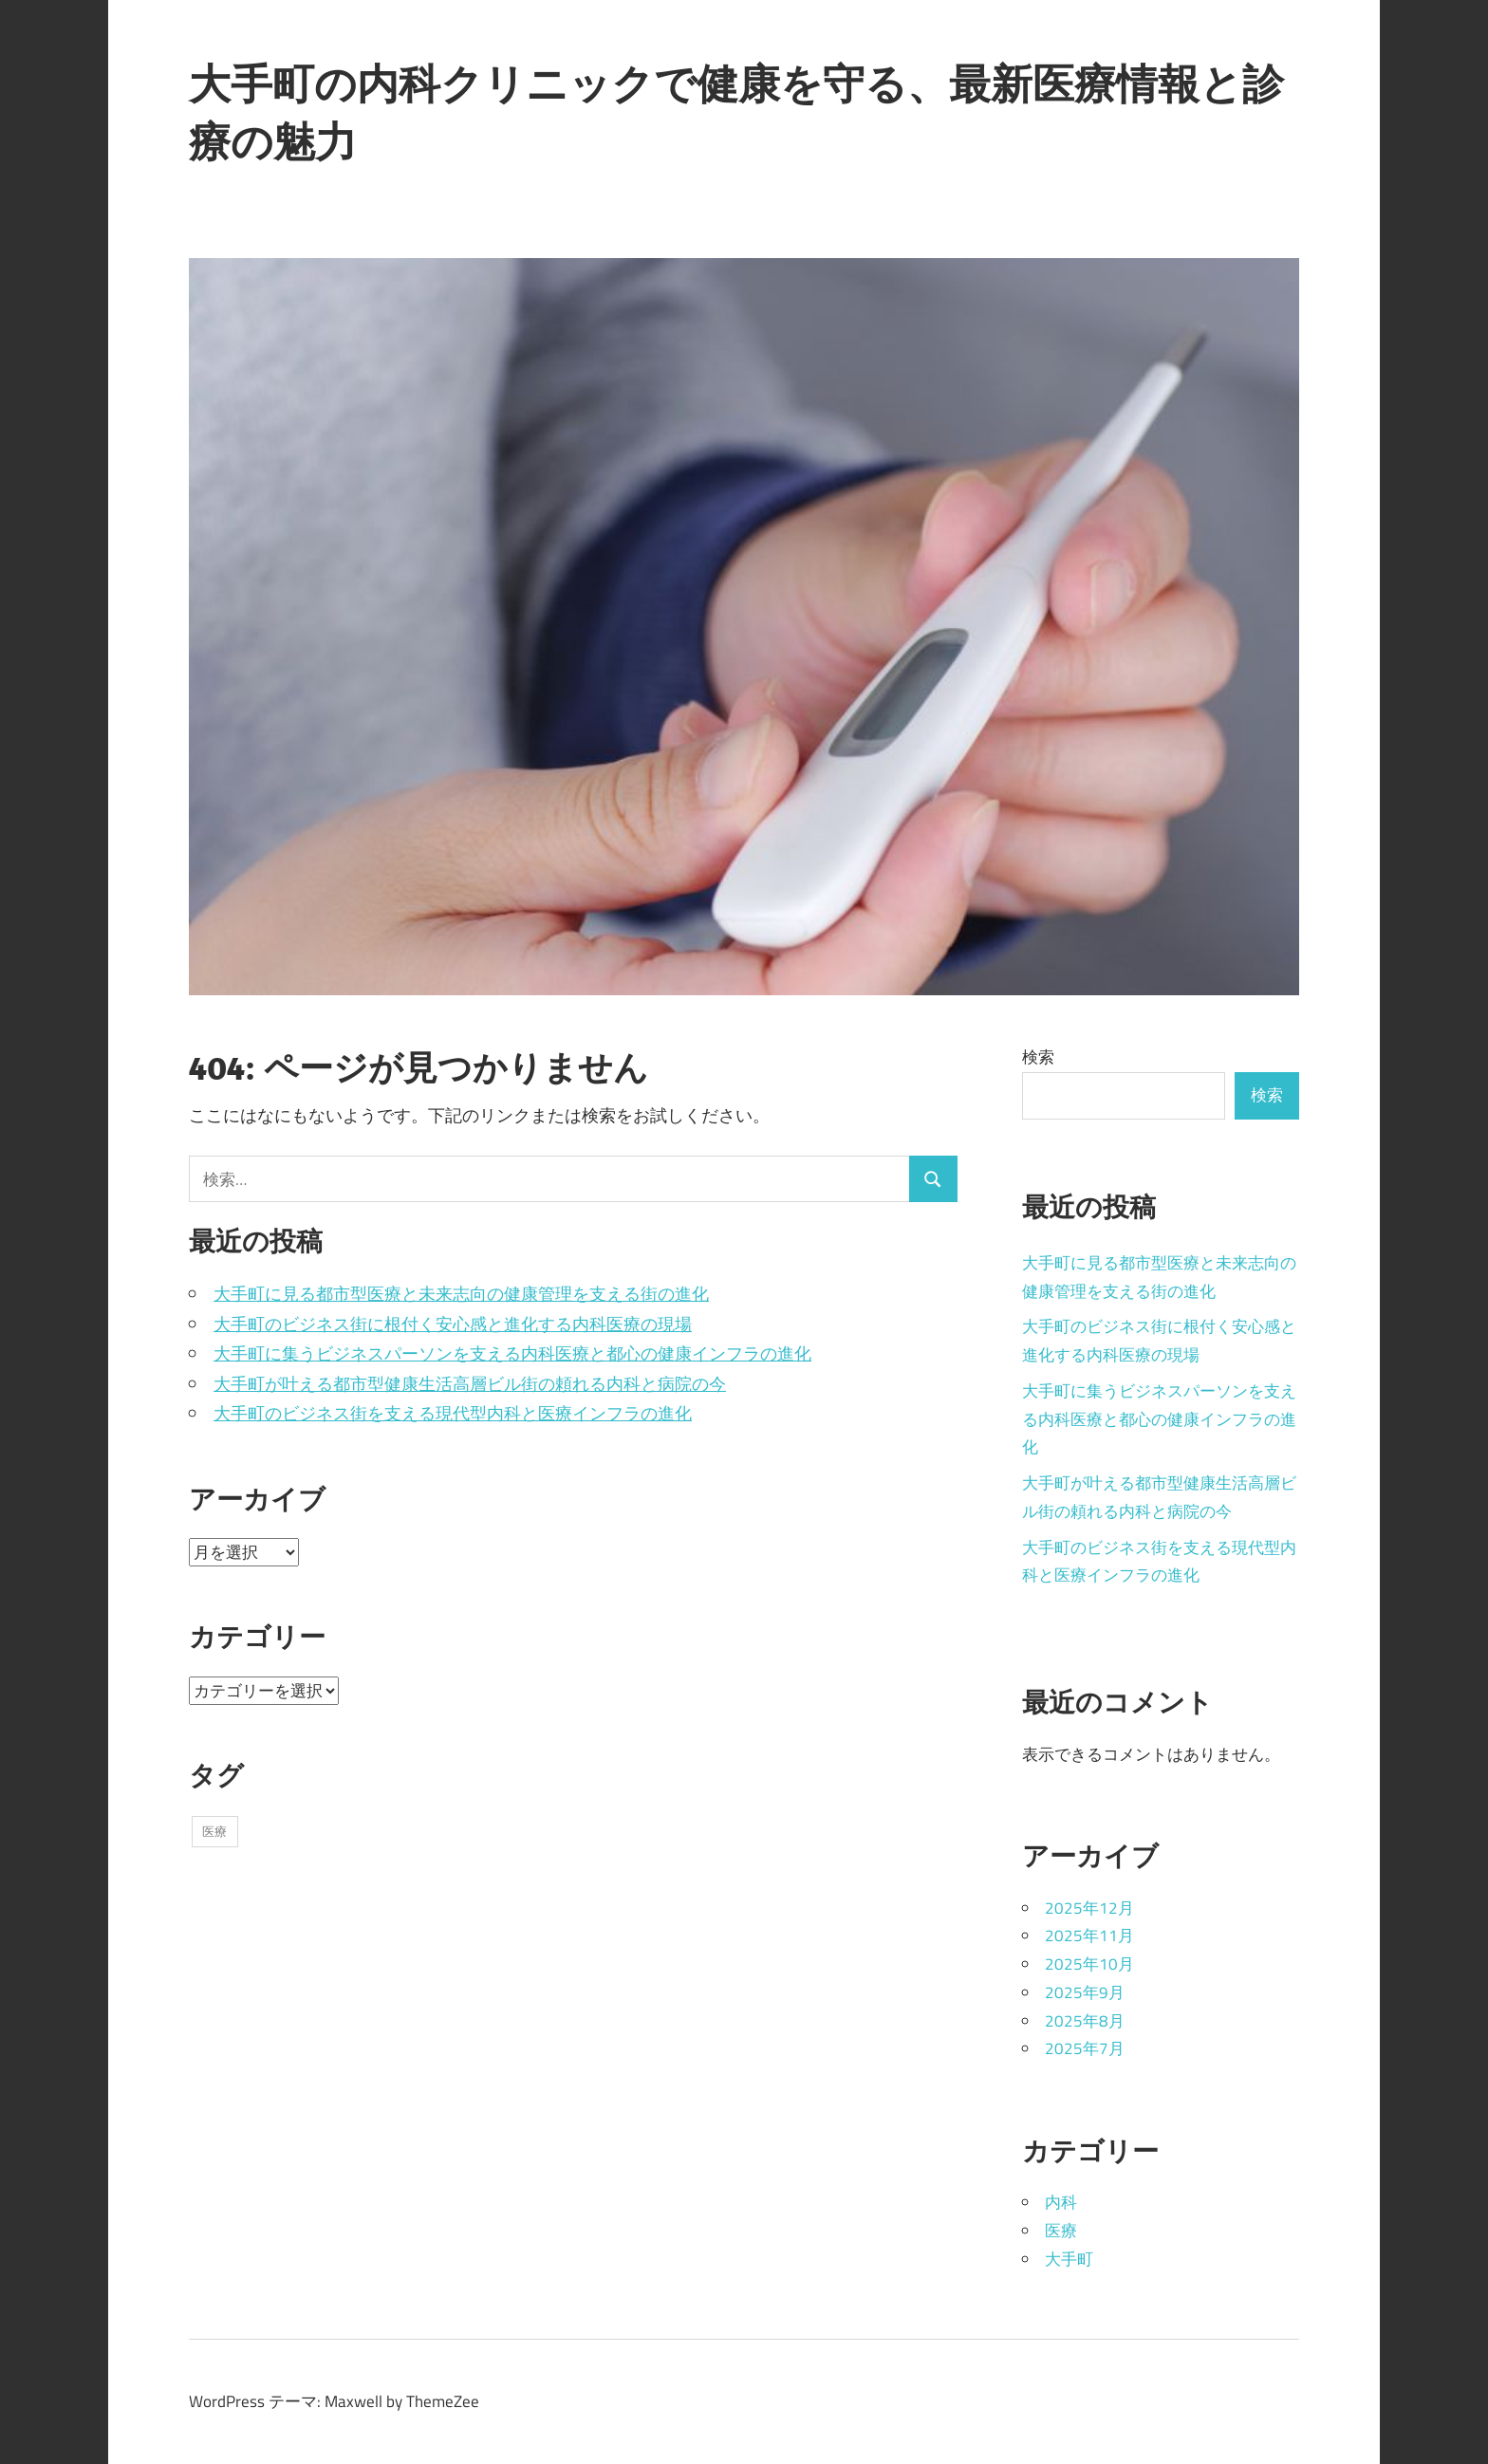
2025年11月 (1089, 1935)
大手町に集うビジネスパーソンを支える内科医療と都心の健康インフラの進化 (512, 1353)
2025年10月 (1089, 1964)
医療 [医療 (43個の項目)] (214, 1831)
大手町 (1069, 2259)
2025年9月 (1085, 1992)
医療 (1061, 2230)
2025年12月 (1089, 1908)
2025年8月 (1085, 2021)
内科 (1061, 2202)
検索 (1038, 1057)
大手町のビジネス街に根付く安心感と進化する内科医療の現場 (453, 1324)
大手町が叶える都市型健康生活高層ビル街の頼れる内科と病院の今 (470, 1384)
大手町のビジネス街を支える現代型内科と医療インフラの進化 (453, 1413)
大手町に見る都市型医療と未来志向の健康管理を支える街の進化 (461, 1293)
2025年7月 (1085, 2048)
